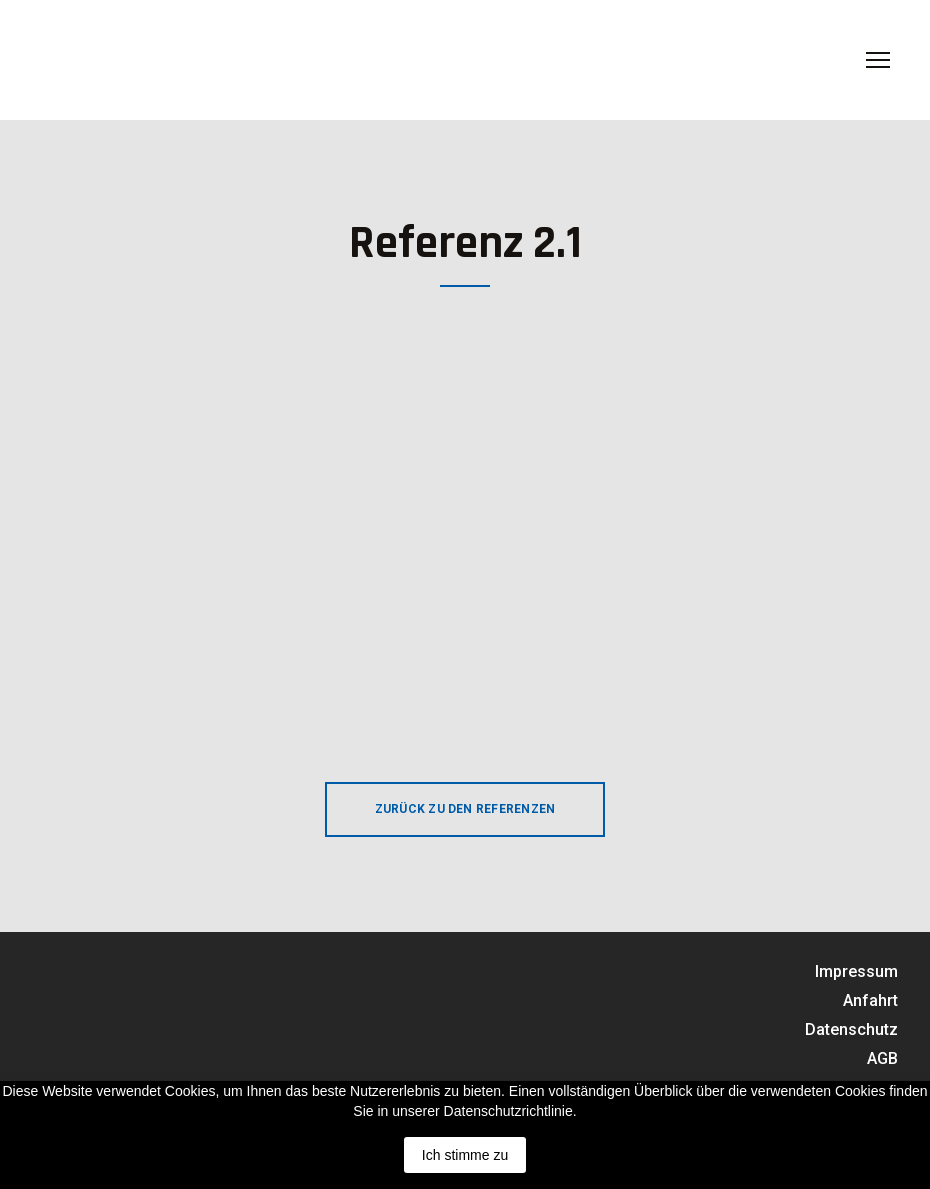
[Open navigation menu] (878, 60)
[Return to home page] (151, 60)
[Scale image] (232, 507)
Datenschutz (851, 1029)
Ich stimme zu (465, 1155)
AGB (882, 1058)
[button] (465, 809)
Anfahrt (870, 1000)
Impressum (856, 971)
